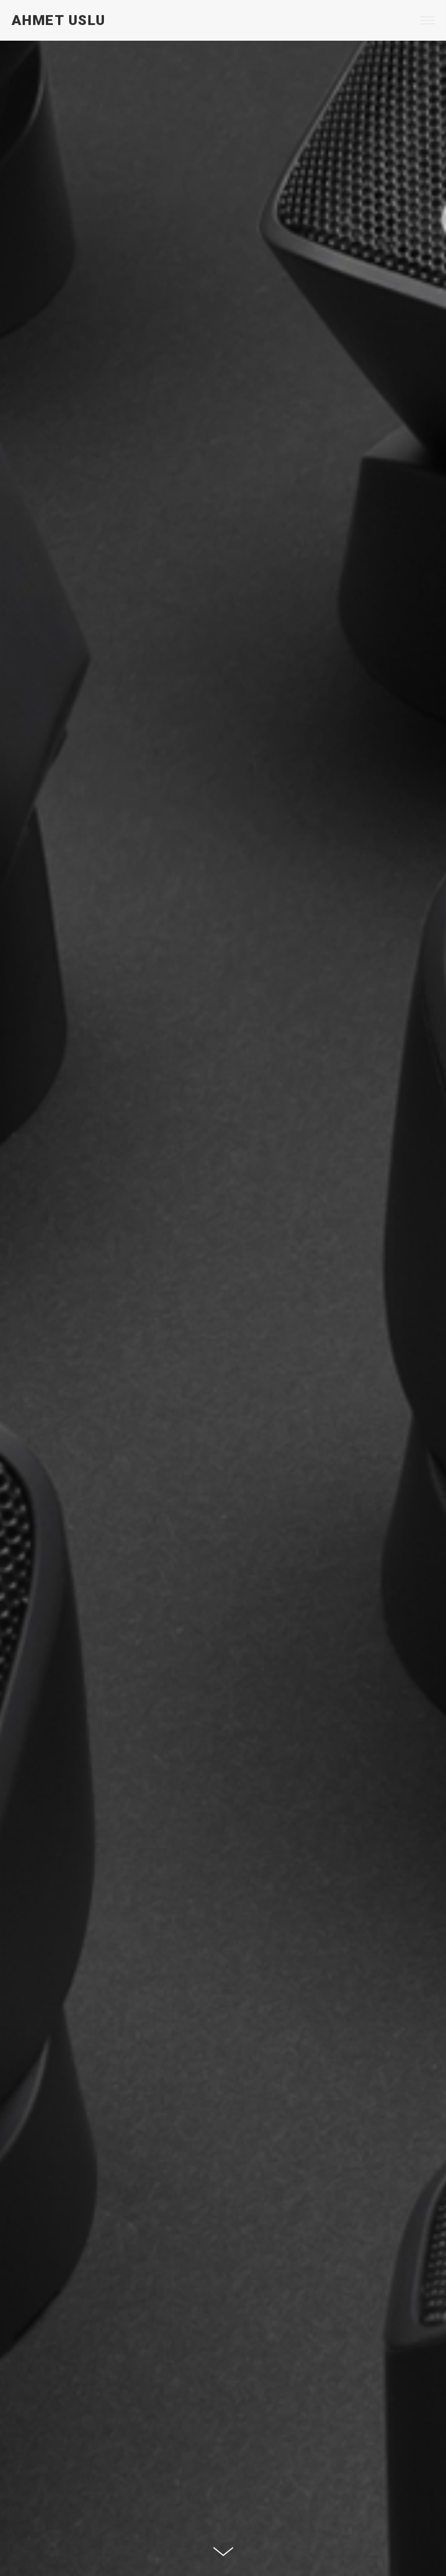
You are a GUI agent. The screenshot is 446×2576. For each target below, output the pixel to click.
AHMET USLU (59, 20)
